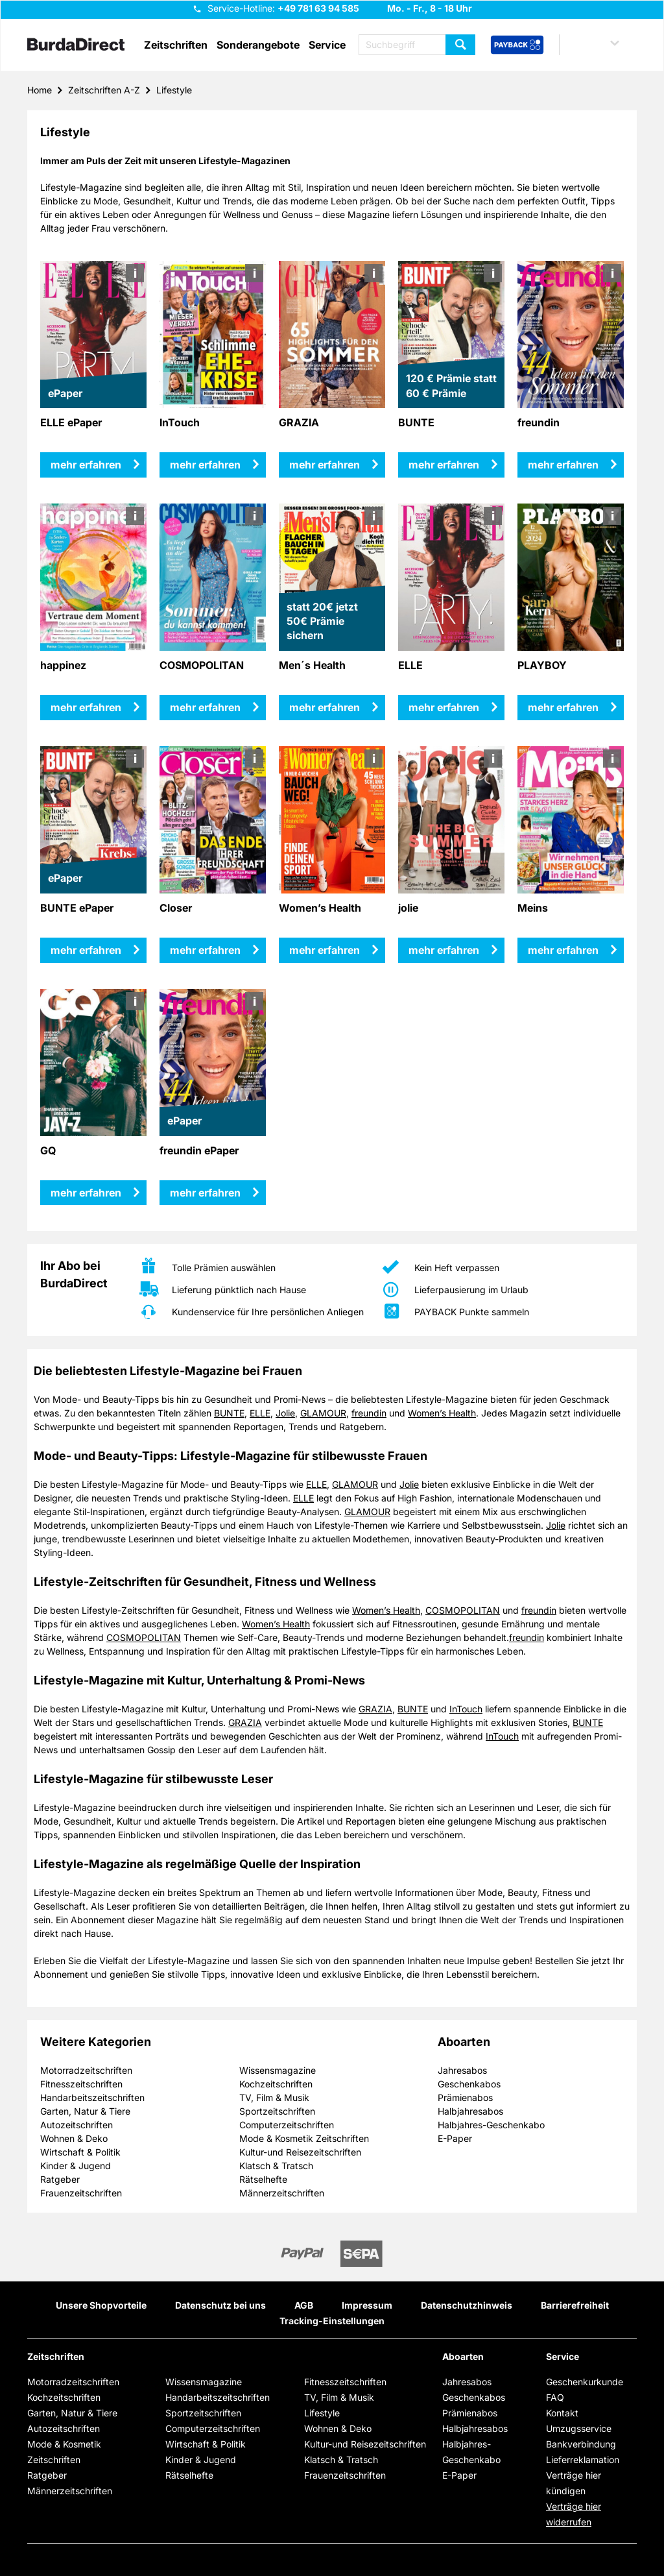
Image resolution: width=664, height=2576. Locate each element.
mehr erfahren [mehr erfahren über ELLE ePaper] (86, 464)
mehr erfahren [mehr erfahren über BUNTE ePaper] (86, 949)
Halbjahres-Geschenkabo (491, 2124)
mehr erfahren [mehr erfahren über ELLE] (444, 707)
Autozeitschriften (76, 2124)
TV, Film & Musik (274, 2097)
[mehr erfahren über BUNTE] (451, 334)
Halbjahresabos (470, 2111)
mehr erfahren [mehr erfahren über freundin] (563, 464)
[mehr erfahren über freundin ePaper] (213, 1062)
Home (39, 89)
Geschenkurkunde (584, 2381)
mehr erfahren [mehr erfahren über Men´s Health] (324, 707)
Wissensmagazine (277, 2070)
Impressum (367, 2305)
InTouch (465, 1708)
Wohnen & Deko (74, 2138)
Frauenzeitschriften (81, 2192)
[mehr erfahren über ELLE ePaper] (93, 334)
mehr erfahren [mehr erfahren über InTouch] (205, 464)
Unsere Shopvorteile (101, 2305)
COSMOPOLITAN (462, 1610)
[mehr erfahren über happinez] (93, 577)
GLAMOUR (323, 1412)
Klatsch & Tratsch (276, 2165)
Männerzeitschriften (281, 2192)
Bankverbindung (581, 2443)
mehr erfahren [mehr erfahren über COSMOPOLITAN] (205, 707)
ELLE (260, 1412)
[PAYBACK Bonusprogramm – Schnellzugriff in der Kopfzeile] (517, 45)
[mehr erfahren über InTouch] (213, 334)
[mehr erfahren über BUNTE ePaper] (93, 819)
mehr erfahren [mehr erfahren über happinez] (86, 707)
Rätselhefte (263, 2179)
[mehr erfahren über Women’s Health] (332, 819)
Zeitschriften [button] (176, 45)
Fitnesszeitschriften (81, 2083)
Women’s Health (442, 1412)
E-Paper (455, 2138)
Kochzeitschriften (276, 2083)
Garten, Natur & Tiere (85, 2111)
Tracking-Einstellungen (332, 2320)
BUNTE (229, 1412)
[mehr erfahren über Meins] (570, 819)
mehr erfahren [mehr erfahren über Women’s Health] (324, 949)
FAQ (555, 2397)
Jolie (285, 1412)
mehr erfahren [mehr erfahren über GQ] (86, 1192)
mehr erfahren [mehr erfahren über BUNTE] (444, 464)
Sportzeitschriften (277, 2111)
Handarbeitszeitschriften (92, 2097)
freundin (368, 1412)
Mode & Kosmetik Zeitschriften (304, 2138)
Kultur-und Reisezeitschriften (300, 2151)
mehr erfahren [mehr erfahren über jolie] (444, 949)
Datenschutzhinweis (466, 2305)
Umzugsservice (578, 2428)
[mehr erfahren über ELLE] (451, 577)
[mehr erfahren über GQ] (93, 1062)
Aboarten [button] (463, 2356)
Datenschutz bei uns (220, 2305)
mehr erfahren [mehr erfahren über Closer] (205, 949)
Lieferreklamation (582, 2459)
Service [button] (327, 45)
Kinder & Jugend (75, 2165)
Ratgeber (60, 2179)
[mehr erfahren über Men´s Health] (332, 577)
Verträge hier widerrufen (573, 2514)
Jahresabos (462, 2070)
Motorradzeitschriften (86, 2070)
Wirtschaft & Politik (80, 2151)
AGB (303, 2305)
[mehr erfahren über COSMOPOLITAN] (213, 577)
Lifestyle (174, 89)
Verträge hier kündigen (573, 2483)
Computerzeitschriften (286, 2124)
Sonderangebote (258, 45)
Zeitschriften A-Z (104, 89)
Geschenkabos (469, 2083)
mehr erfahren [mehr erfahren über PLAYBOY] (563, 707)
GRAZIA (375, 1708)
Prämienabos (465, 2097)
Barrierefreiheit (575, 2305)
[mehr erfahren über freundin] (570, 334)
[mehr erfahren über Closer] (213, 819)
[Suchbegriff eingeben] (417, 44)
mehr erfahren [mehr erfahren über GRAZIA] (324, 464)
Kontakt (562, 2412)
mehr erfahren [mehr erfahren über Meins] (563, 949)
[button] (602, 45)
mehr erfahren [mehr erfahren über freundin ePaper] (205, 1192)
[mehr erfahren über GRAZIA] (332, 334)
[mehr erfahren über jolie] (451, 819)
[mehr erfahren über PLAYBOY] (570, 577)
